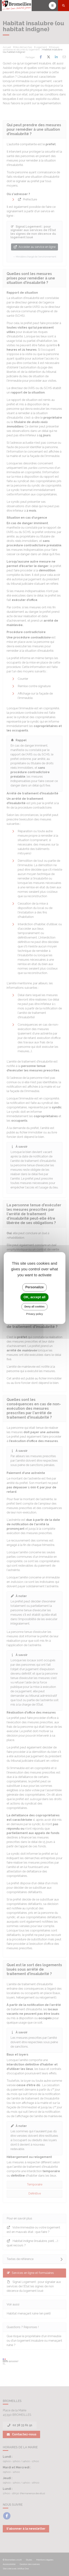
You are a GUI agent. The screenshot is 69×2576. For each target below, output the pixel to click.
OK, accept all (34, 1297)
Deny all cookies (34, 1306)
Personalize (34, 1287)
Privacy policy (34, 1313)
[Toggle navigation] (52, 5)
